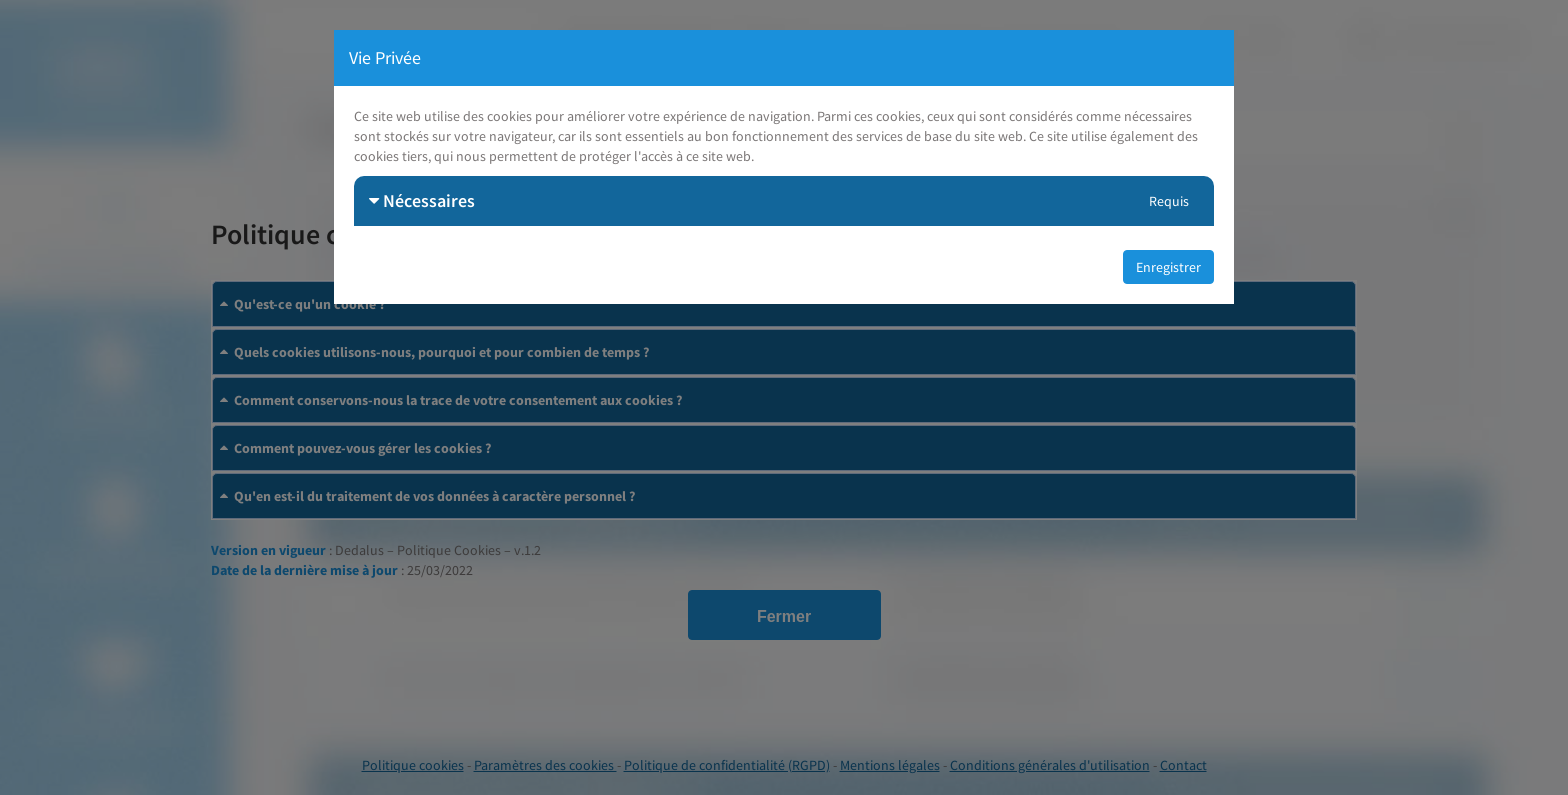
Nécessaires (422, 200)
